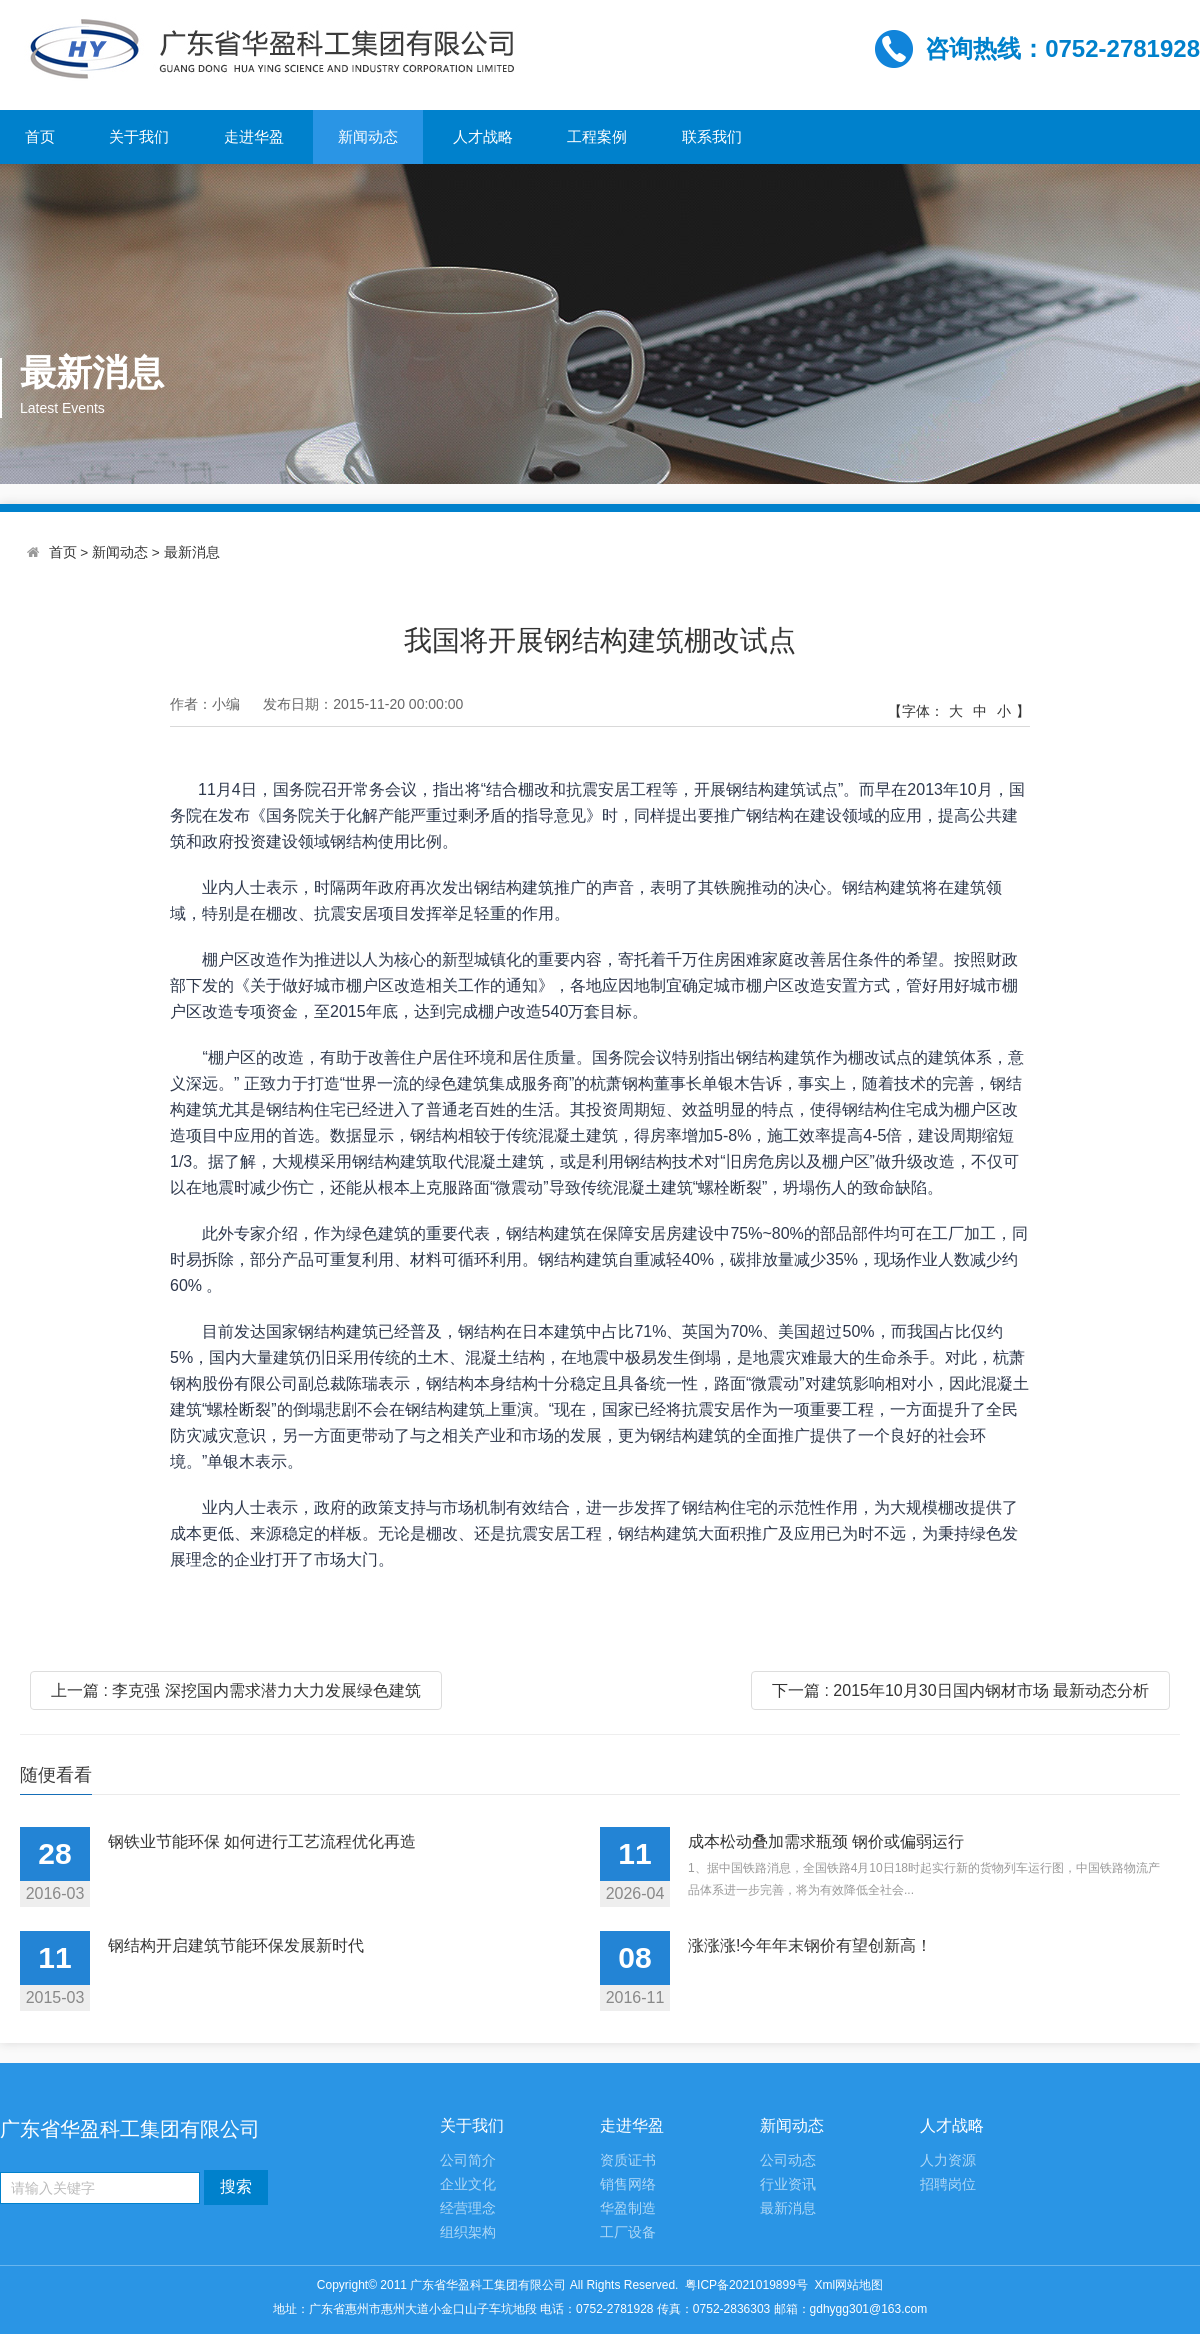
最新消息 (192, 552)
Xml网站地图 (849, 2285)
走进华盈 (254, 136)
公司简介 (468, 2160)
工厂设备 (628, 2232)
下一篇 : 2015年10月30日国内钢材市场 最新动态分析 (960, 1690)
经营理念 (468, 2208)
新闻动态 (368, 136)
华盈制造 (628, 2208)
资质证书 (628, 2160)
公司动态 (788, 2160)
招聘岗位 (948, 2184)
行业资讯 (788, 2184)
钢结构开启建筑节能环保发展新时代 (236, 1945)
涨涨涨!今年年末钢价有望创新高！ (810, 1945)
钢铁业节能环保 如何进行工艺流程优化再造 (262, 1841)
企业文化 (468, 2184)
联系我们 (712, 136)
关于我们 (139, 136)
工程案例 (597, 136)
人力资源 (948, 2160)
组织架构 (468, 2232)
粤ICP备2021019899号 (746, 2285)
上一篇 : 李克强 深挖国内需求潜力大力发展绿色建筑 (236, 1690)
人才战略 (483, 136)
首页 (40, 136)
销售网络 (628, 2184)
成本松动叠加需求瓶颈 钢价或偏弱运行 (826, 1841)
